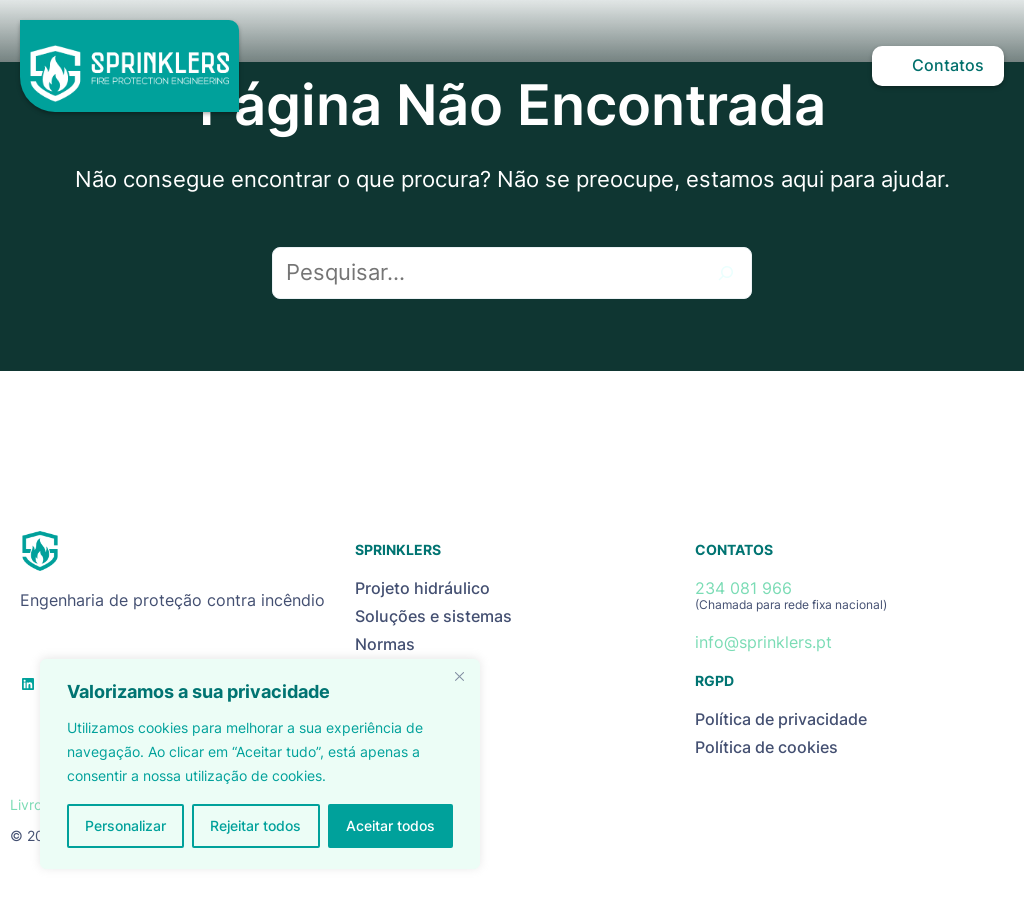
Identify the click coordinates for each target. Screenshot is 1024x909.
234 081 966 (743, 588)
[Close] (459, 676)
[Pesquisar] (726, 273)
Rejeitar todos (255, 825)
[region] (260, 764)
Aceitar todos (390, 825)
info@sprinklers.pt (763, 642)
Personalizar (125, 825)
